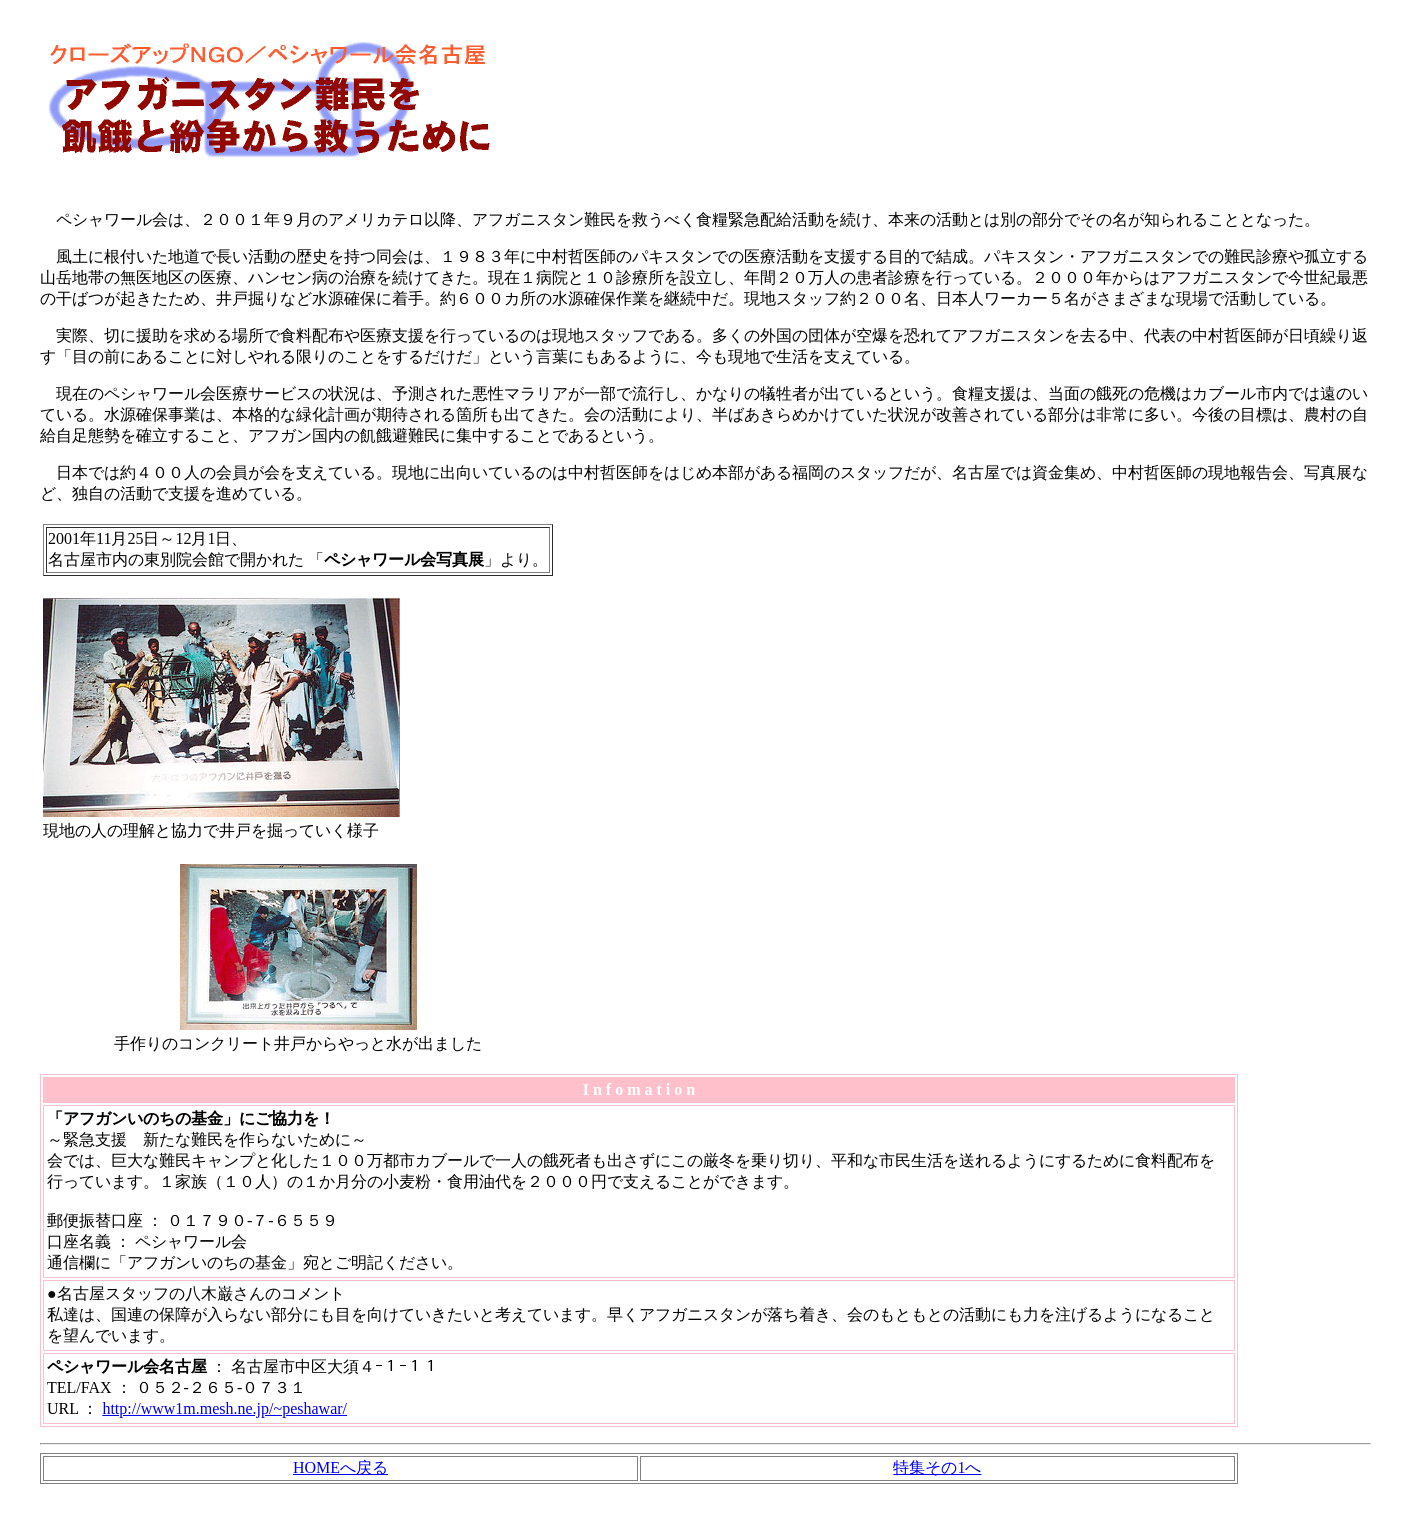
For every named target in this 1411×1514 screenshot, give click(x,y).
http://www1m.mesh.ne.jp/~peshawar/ (224, 1408)
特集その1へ (937, 1467)
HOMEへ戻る (340, 1467)
